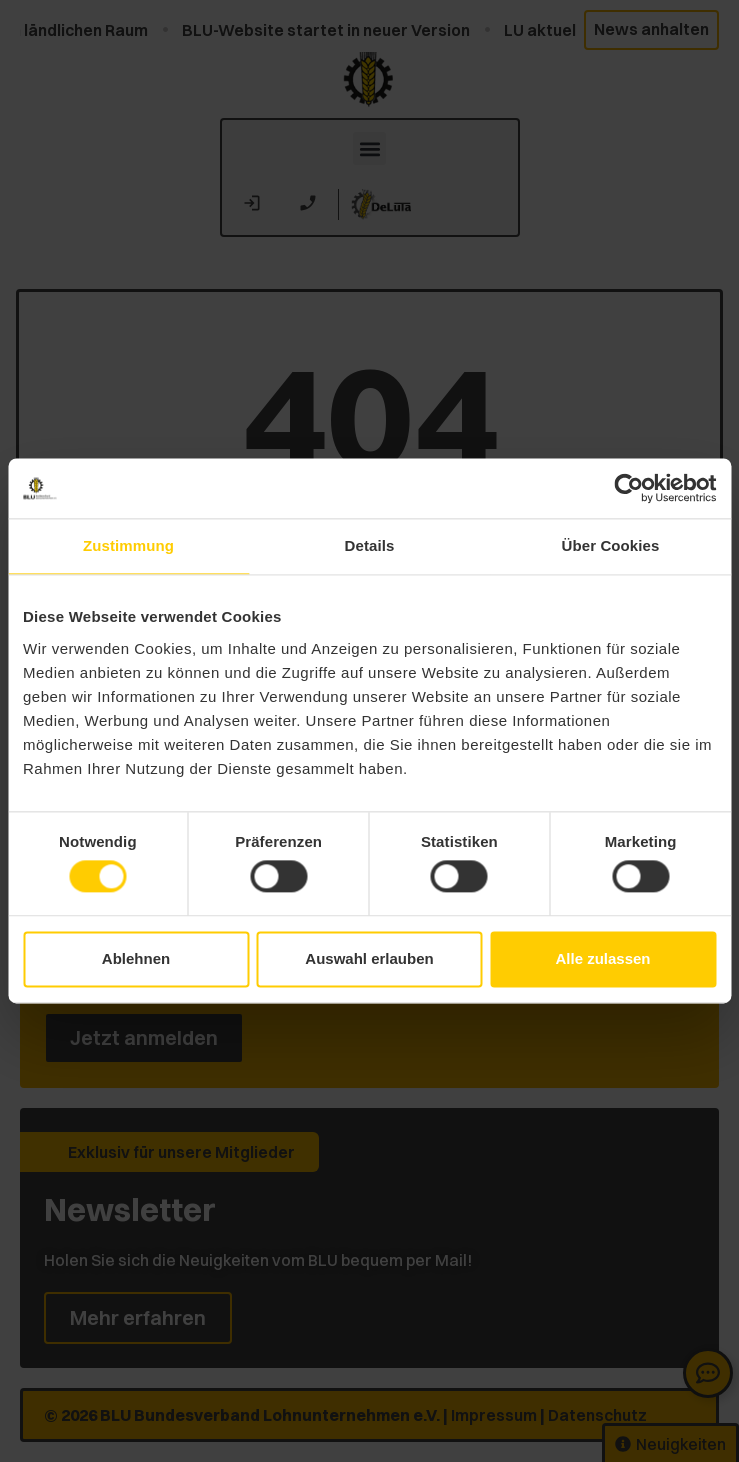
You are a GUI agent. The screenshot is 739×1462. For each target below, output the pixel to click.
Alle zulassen (602, 958)
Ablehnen (136, 958)
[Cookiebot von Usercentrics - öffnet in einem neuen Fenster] (628, 488)
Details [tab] (370, 545)
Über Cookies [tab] (611, 545)
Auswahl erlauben (369, 958)
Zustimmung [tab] (128, 545)
